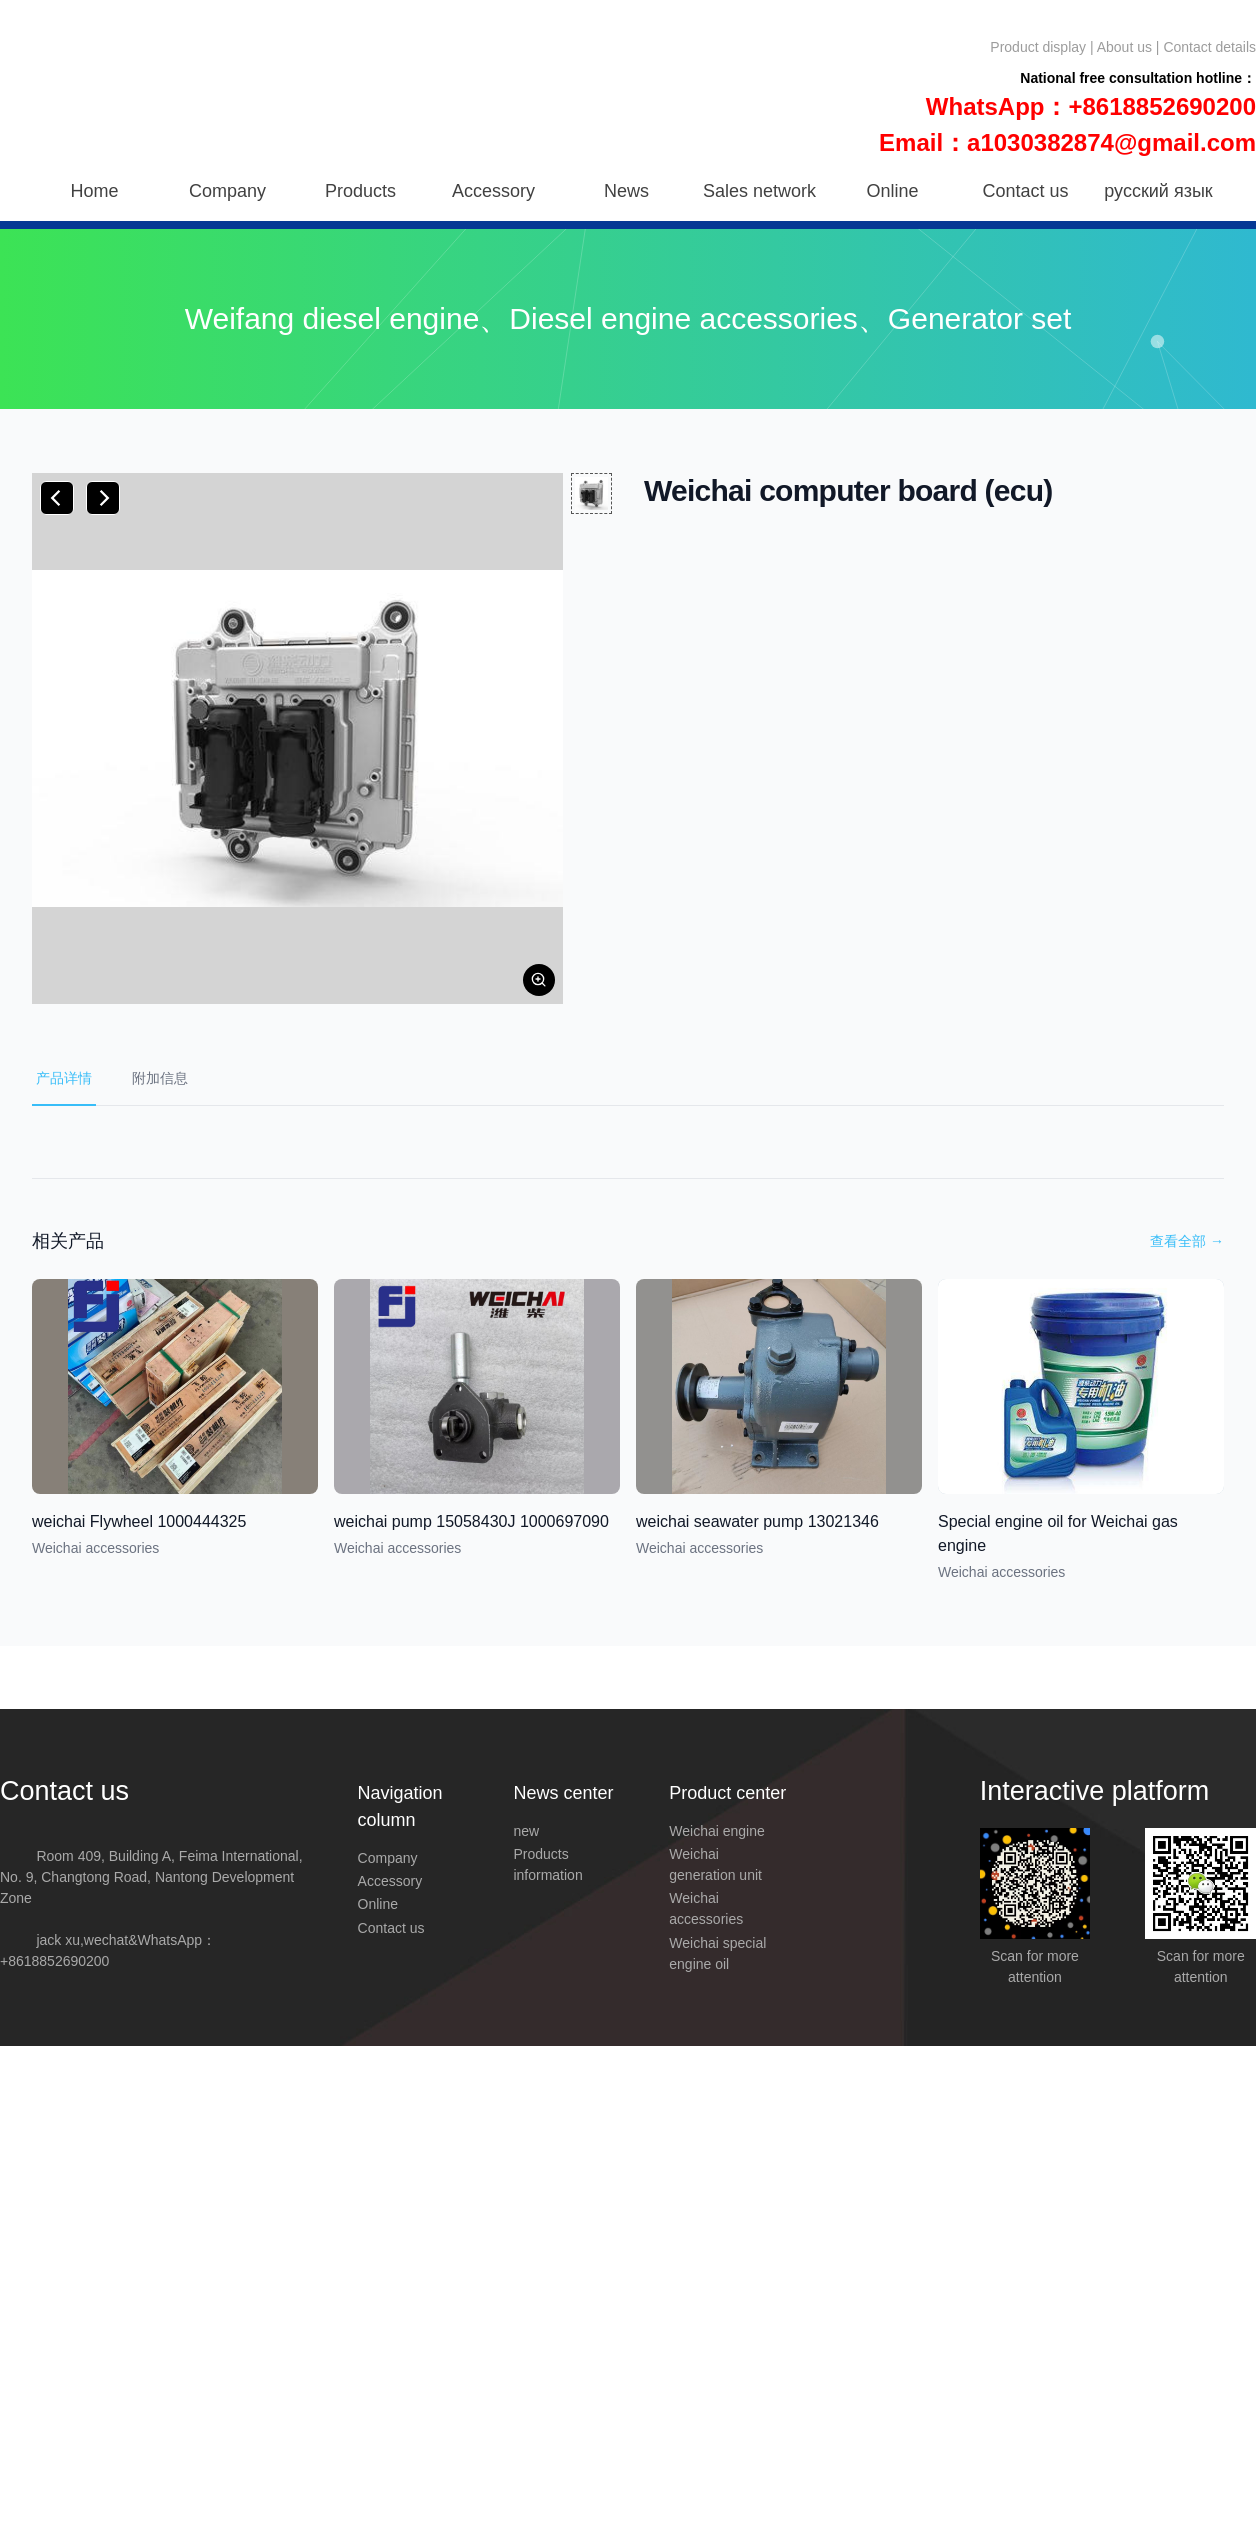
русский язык (1158, 191)
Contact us (1025, 191)
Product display (1038, 47)
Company (227, 191)
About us (1124, 47)
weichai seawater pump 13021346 (757, 1521)
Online (892, 191)
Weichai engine (716, 1831)
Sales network (759, 191)
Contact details (1209, 47)
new (526, 1831)
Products (360, 191)
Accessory (493, 191)
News (626, 191)
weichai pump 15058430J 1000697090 (471, 1521)
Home (94, 191)
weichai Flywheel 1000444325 (139, 1521)
